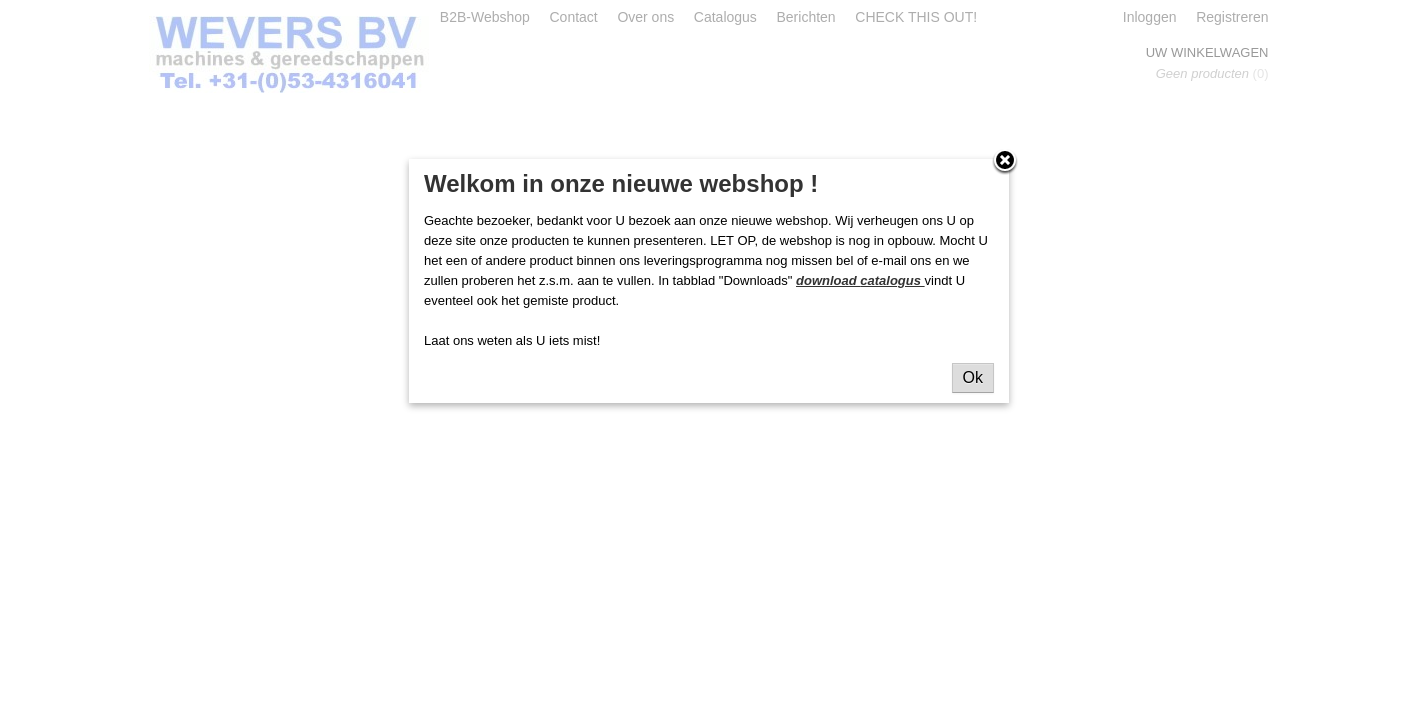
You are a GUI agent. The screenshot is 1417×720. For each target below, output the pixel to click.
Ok (973, 377)
